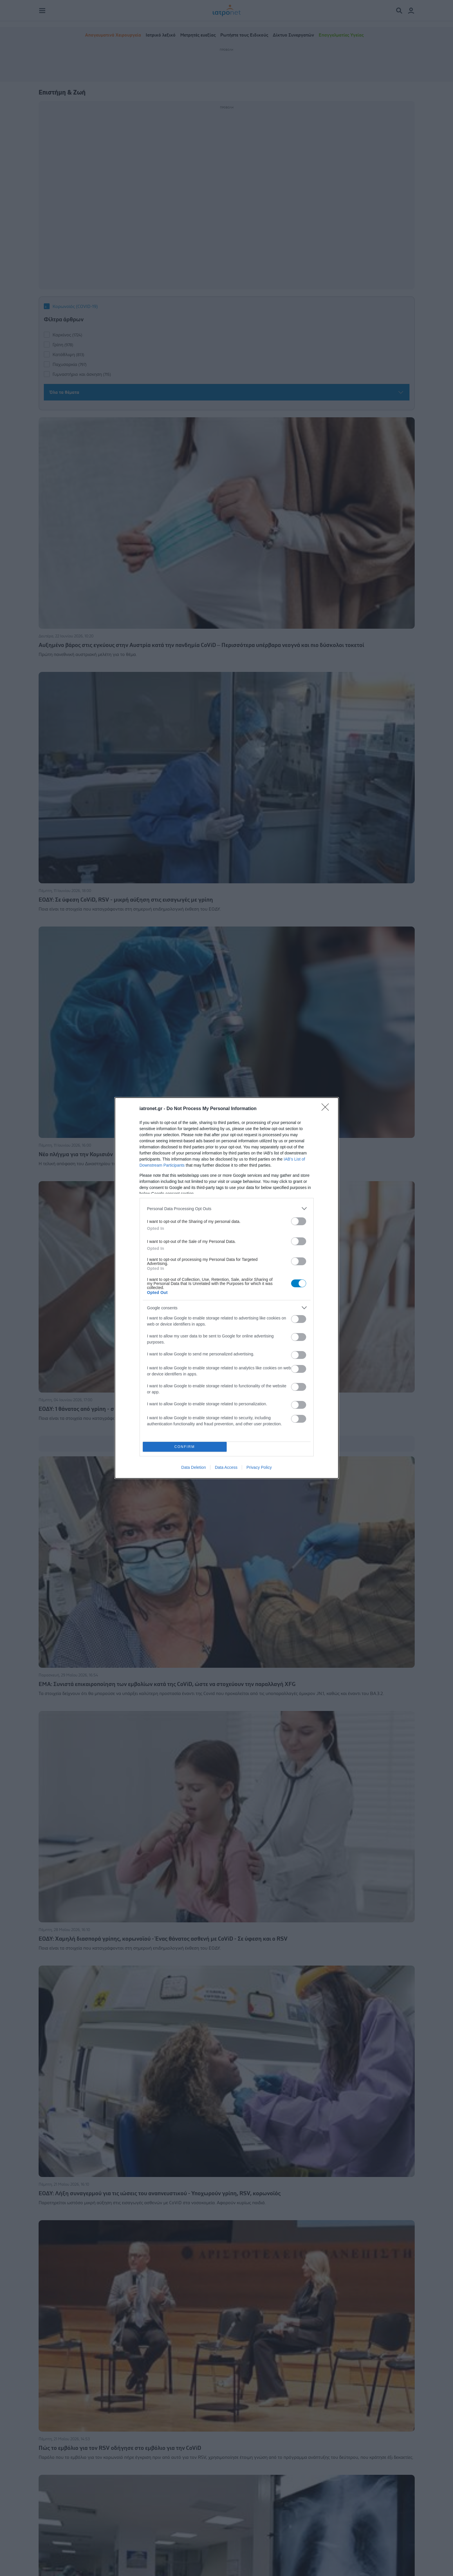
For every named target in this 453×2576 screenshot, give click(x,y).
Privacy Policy (259, 1467)
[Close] (327, 1108)
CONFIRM (185, 1447)
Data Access (226, 1467)
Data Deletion (193, 1467)
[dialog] (226, 1288)
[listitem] (226, 1208)
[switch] (298, 1221)
